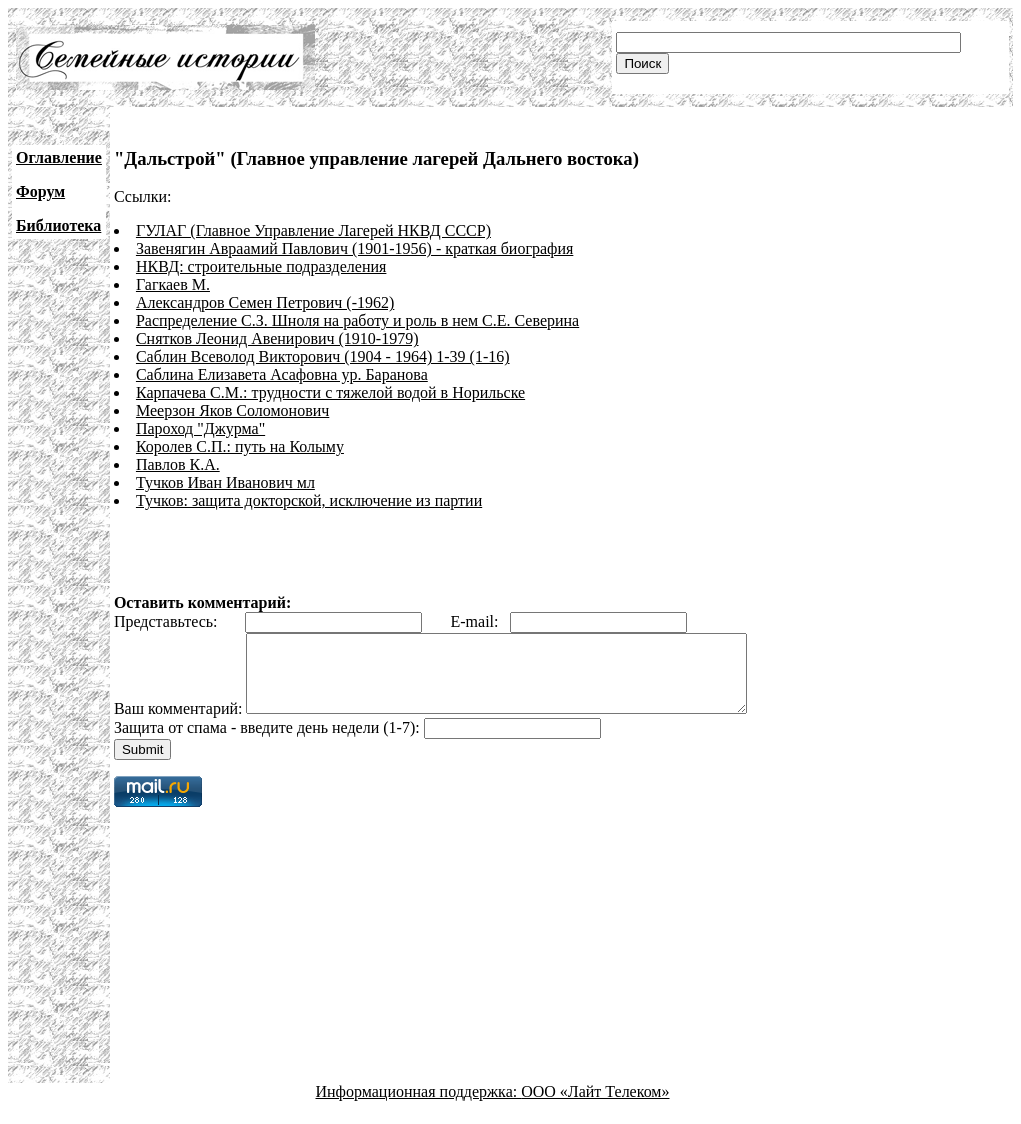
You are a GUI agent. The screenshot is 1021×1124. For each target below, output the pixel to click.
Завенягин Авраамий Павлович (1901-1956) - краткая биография (354, 248)
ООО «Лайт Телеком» (595, 1106)
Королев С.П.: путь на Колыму (240, 446)
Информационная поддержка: (419, 1106)
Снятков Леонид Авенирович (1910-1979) (277, 338)
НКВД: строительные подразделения (261, 266)
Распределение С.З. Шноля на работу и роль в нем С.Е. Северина (357, 320)
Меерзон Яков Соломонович (232, 410)
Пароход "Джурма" (200, 428)
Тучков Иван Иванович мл (225, 482)
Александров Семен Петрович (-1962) (265, 302)
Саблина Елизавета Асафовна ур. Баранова (282, 374)
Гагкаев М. (173, 284)
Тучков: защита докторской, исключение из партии (309, 500)
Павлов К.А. (178, 464)
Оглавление (59, 157)
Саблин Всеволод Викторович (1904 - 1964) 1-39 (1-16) (323, 356)
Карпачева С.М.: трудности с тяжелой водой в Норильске (330, 392)
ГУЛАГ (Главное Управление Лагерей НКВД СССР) (313, 230)
